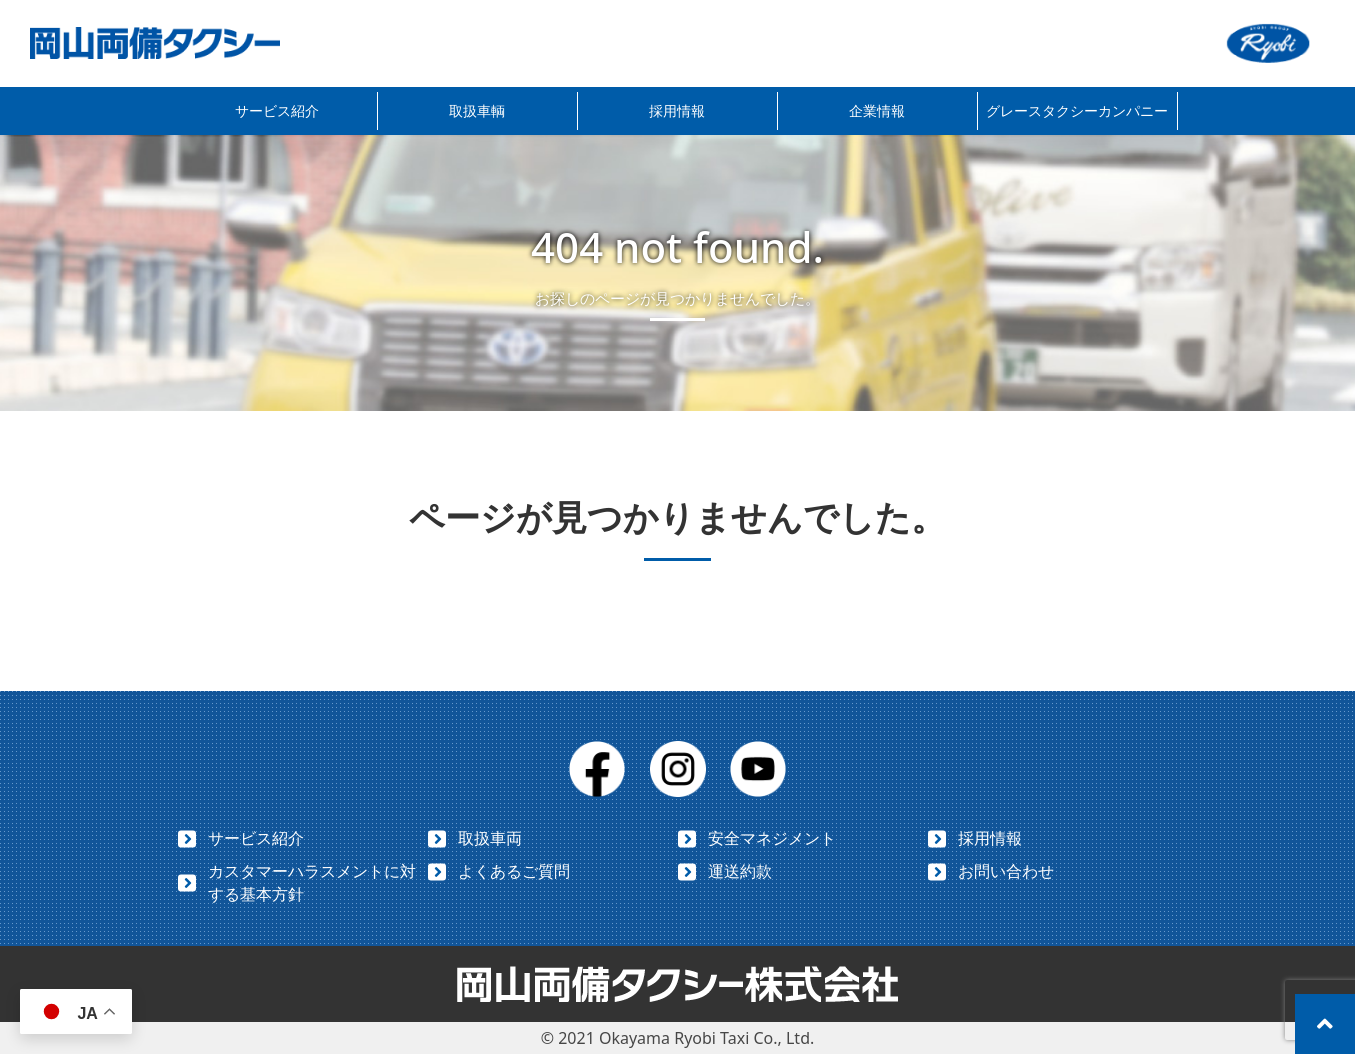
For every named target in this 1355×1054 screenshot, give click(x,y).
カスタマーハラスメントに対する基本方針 (312, 882)
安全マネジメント (772, 838)
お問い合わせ (1006, 871)
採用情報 (677, 110)
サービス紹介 (277, 110)
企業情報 (877, 110)
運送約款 (740, 871)
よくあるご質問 (514, 871)
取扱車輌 (477, 110)
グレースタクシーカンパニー (1077, 110)
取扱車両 (490, 838)
